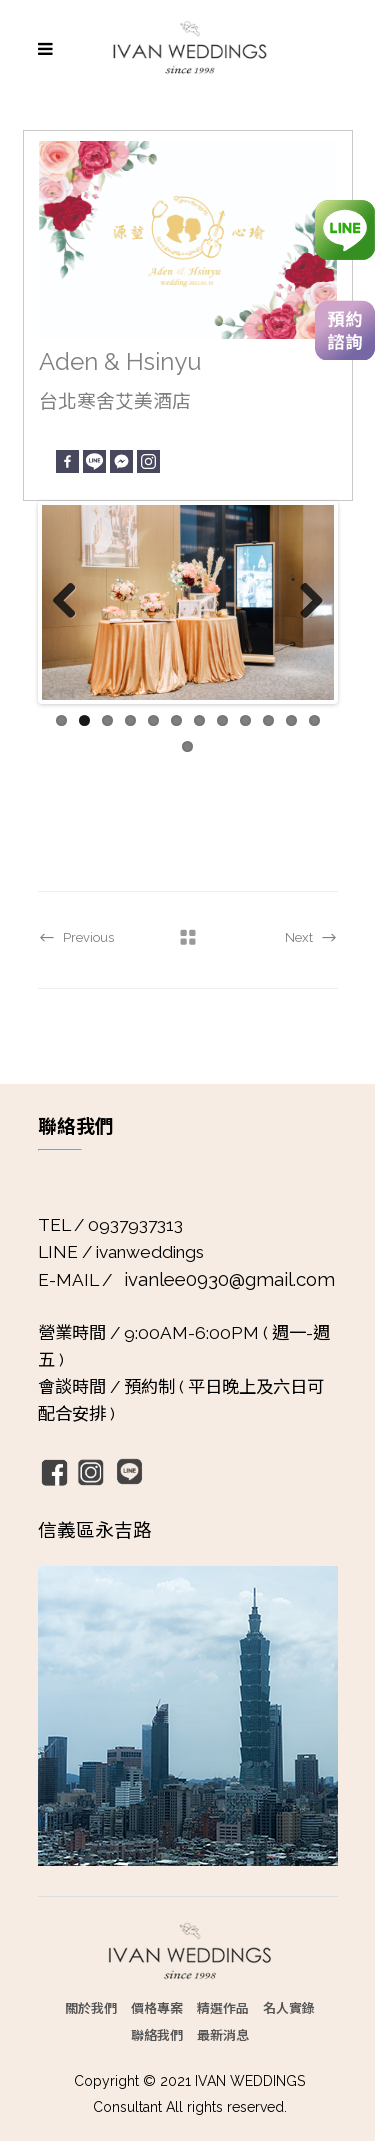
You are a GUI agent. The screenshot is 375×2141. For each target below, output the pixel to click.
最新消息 (223, 2034)
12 (314, 720)
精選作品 (223, 2007)
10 (268, 720)
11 (291, 720)
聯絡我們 (157, 2034)
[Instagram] (148, 461)
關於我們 (91, 2007)
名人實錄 (289, 2007)
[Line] (94, 461)
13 (187, 746)
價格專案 (157, 2007)
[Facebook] (67, 461)
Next (304, 602)
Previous (72, 602)
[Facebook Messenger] (121, 461)
